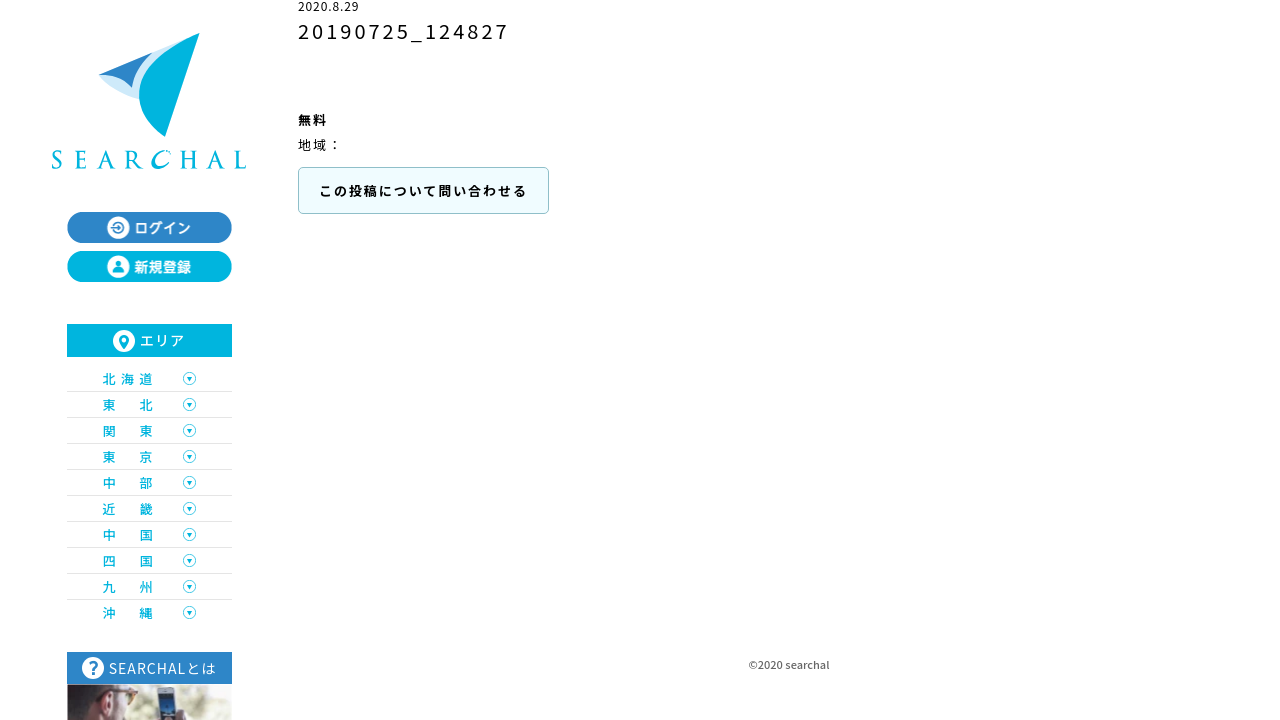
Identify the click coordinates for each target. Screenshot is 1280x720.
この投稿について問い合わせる (423, 190)
